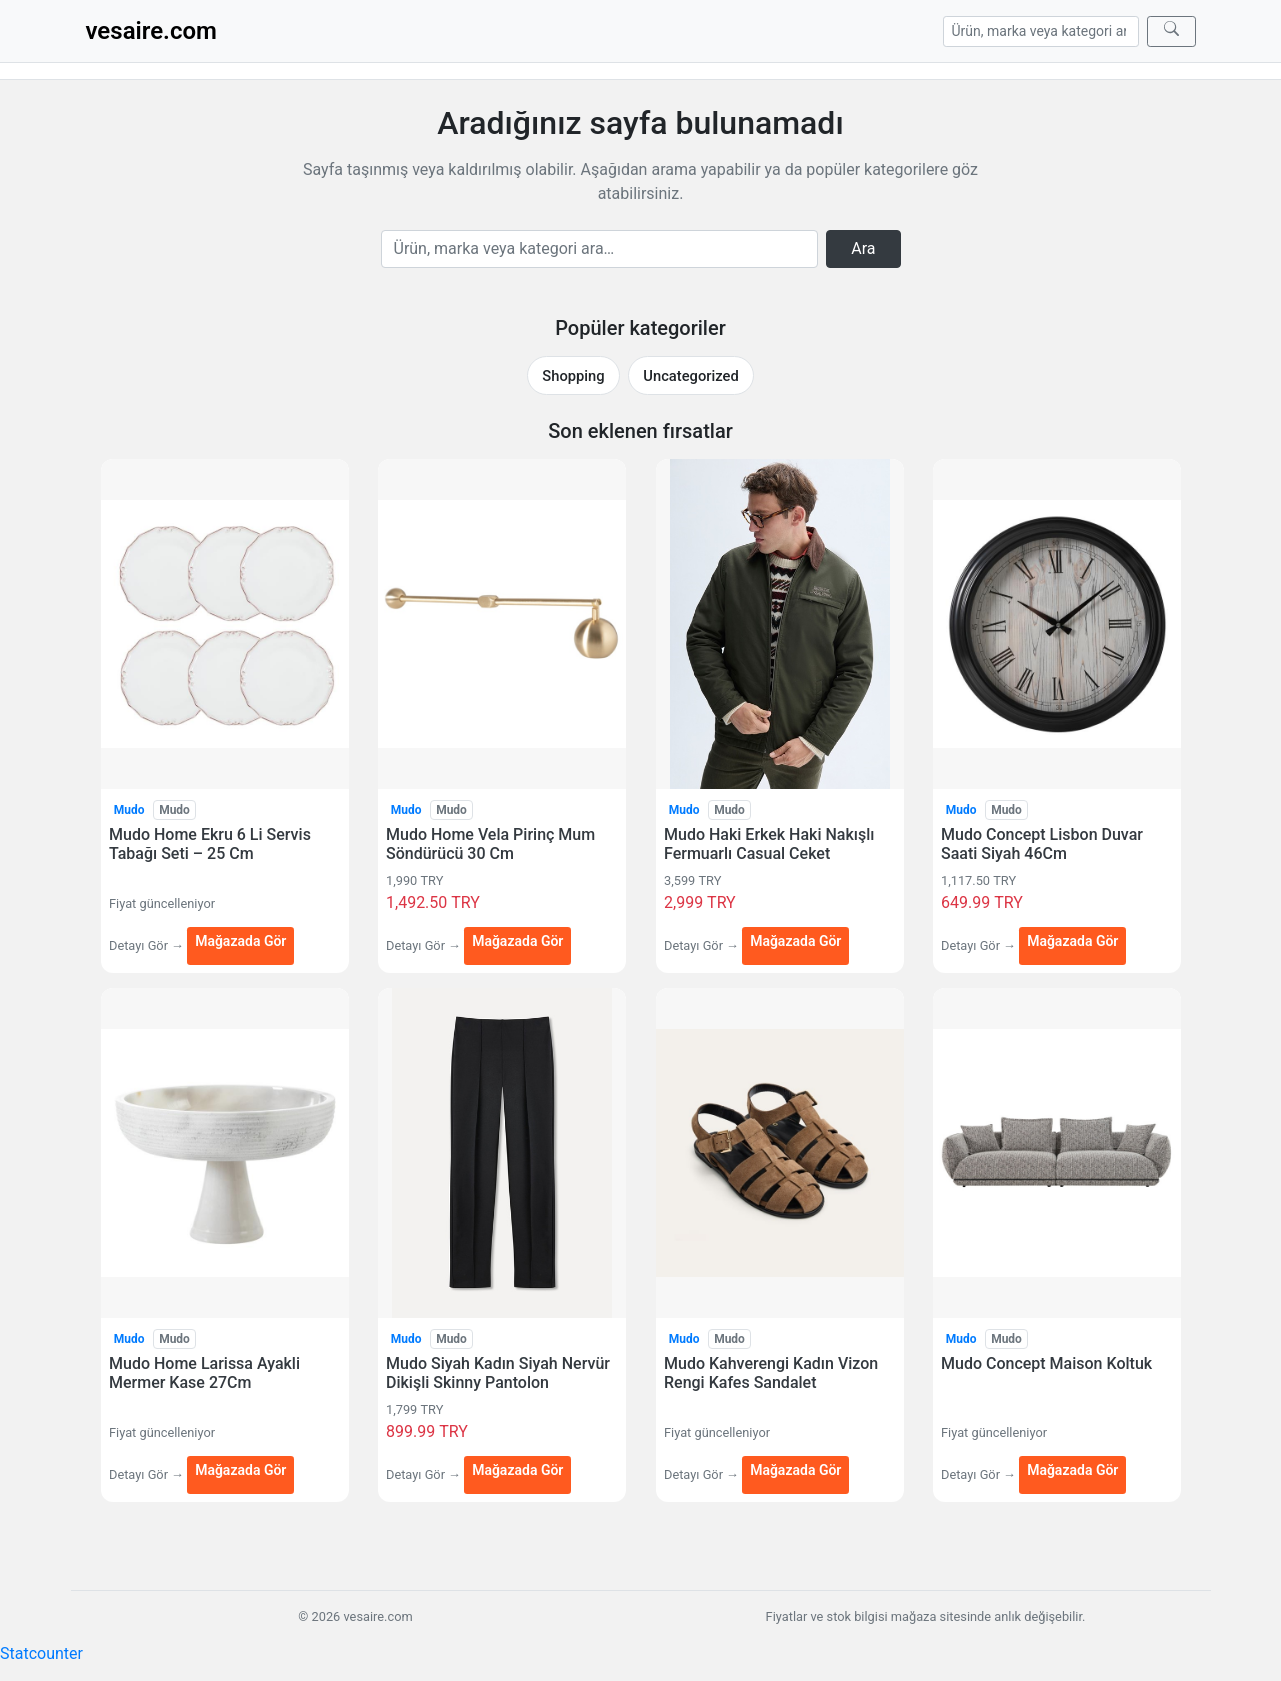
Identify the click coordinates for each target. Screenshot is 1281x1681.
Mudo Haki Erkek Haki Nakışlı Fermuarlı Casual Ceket (769, 844)
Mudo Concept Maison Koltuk (1046, 1363)
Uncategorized (690, 376)
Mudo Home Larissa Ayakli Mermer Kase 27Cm (204, 1373)
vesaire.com (151, 31)
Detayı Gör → (148, 945)
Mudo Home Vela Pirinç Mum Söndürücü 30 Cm (490, 844)
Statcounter (41, 1653)
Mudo (128, 810)
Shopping (573, 376)
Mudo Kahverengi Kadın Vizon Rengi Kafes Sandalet (771, 1373)
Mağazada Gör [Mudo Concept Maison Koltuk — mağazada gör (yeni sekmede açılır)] (1072, 1470)
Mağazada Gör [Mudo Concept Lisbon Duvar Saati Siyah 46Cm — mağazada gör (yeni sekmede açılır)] (1072, 940)
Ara (863, 248)
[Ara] (1171, 31)
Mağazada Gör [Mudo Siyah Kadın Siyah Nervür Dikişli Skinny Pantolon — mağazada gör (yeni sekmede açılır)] (517, 1470)
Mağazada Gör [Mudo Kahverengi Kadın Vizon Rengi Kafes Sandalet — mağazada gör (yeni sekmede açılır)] (795, 1470)
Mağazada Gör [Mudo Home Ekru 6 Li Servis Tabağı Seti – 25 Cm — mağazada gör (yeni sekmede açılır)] (240, 940)
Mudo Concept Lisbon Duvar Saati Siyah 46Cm (1042, 844)
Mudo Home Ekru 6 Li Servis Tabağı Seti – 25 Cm (210, 844)
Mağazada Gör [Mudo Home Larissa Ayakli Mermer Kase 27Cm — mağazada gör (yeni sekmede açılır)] (240, 1470)
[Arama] (1041, 31)
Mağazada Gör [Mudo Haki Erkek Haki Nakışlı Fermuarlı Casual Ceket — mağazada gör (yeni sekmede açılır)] (795, 940)
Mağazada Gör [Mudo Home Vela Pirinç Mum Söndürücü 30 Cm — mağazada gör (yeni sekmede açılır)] (517, 940)
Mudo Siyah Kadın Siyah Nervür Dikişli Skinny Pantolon (498, 1373)
